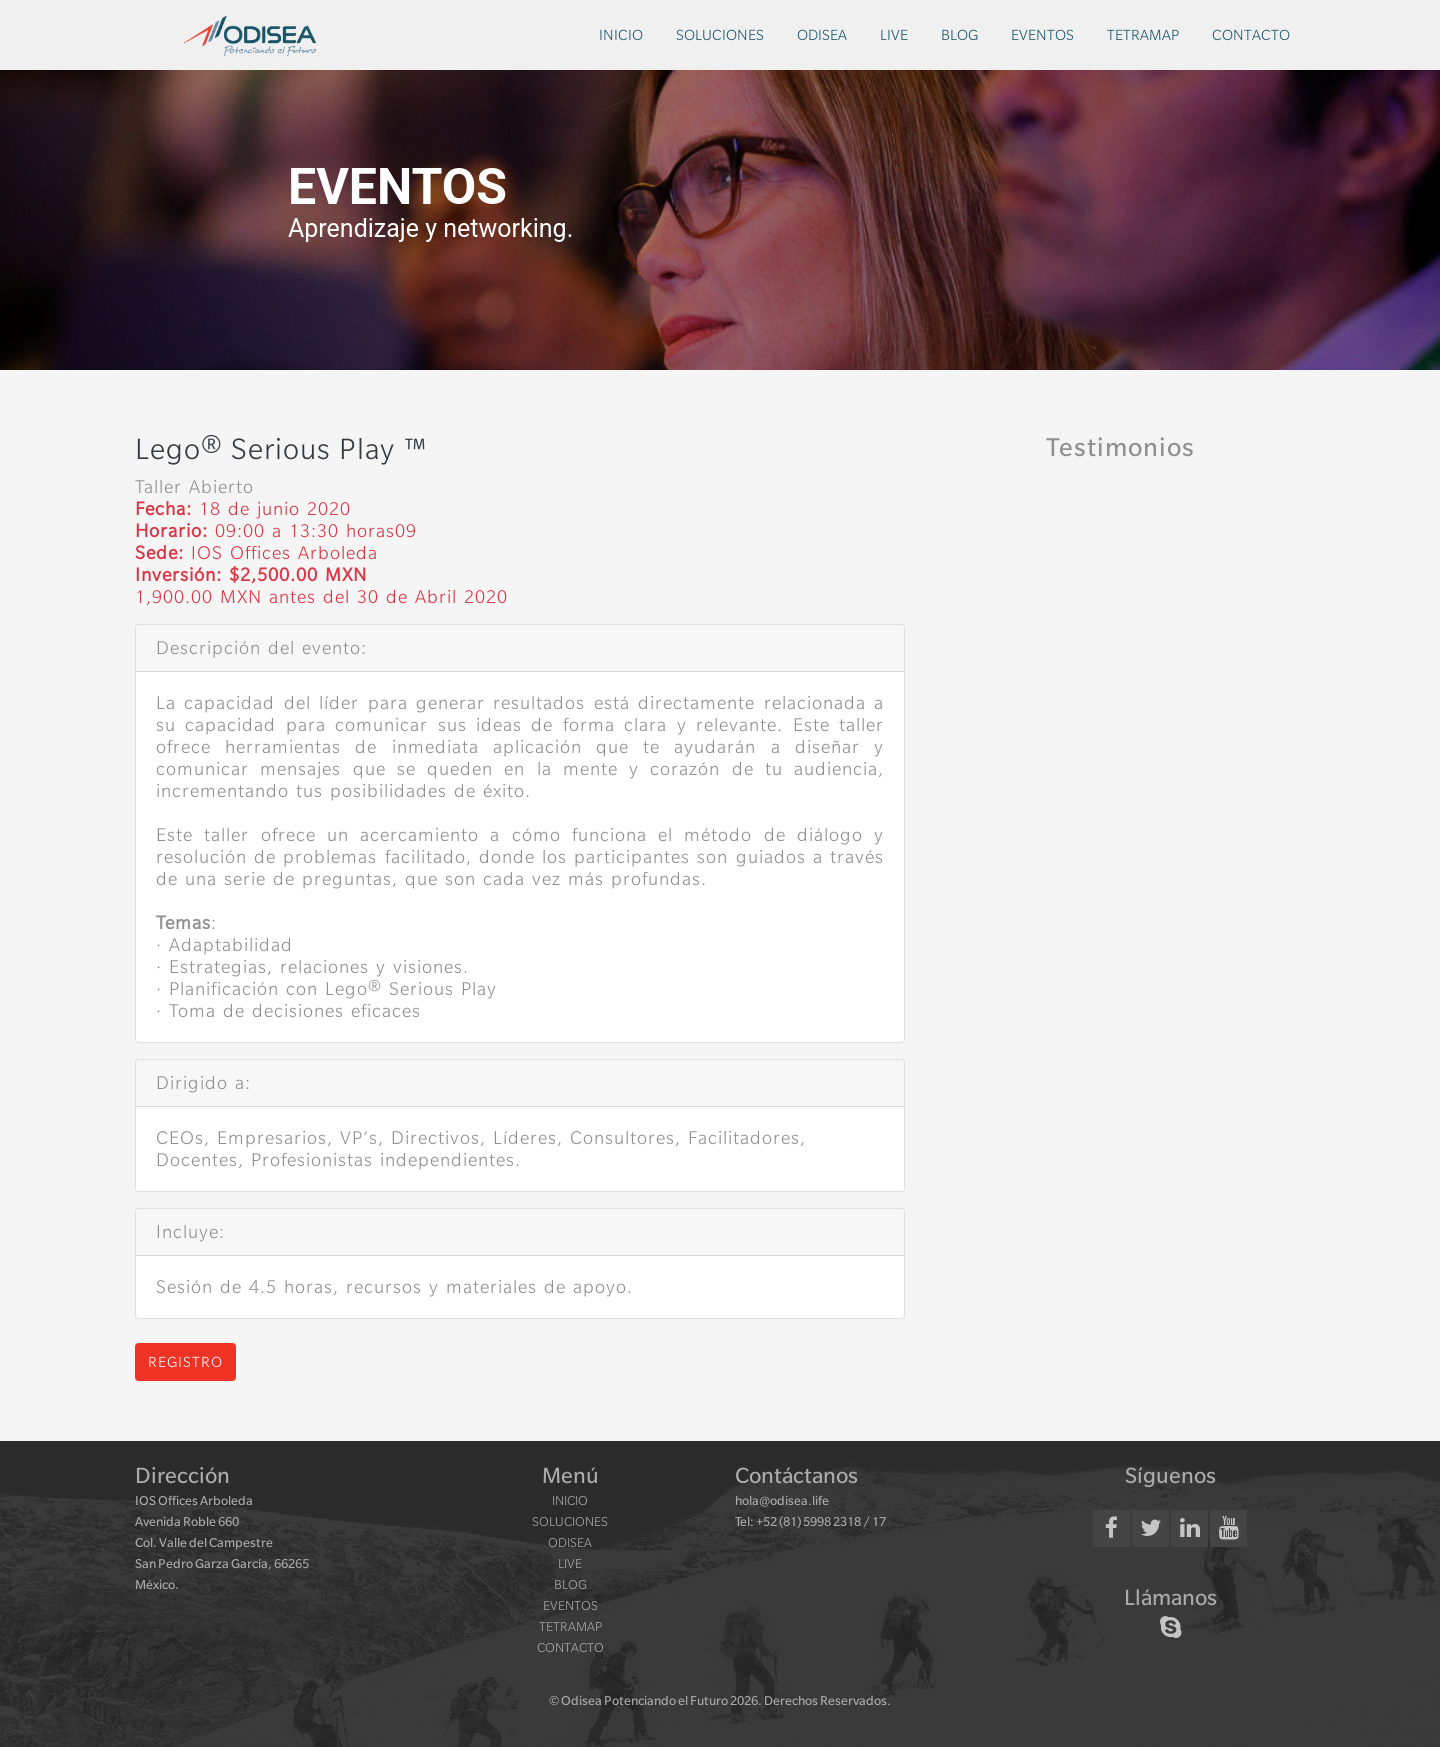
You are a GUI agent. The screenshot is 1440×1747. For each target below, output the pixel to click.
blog (959, 35)
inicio (621, 35)
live (894, 35)
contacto (1251, 35)
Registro (185, 1362)
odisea (822, 35)
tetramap (1143, 35)
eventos (1042, 35)
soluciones (720, 35)
